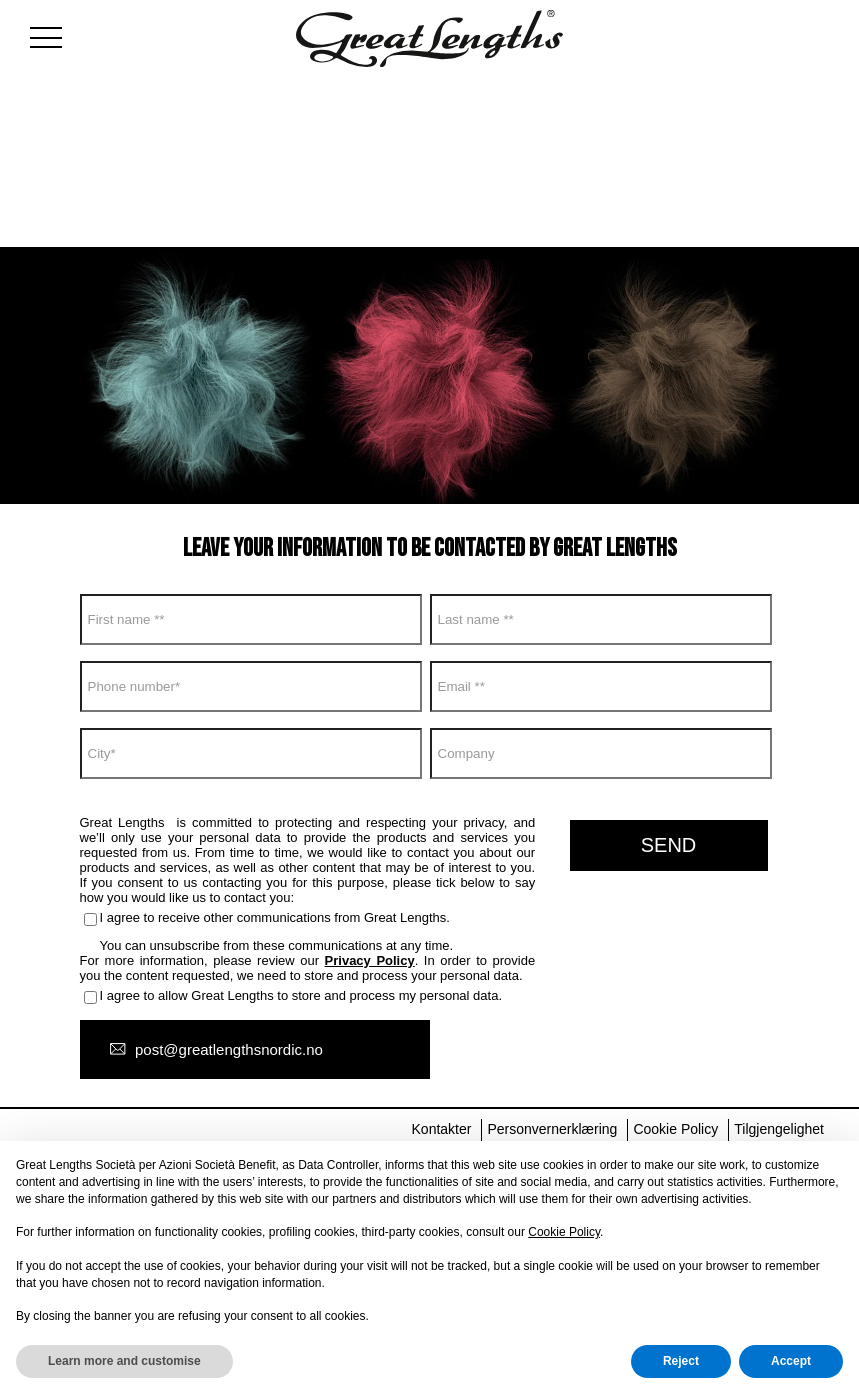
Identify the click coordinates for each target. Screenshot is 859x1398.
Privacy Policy (370, 960)
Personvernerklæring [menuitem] (552, 1129)
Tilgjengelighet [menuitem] (779, 1129)
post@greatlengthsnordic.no (229, 1049)
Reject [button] (681, 1361)
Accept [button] (791, 1361)
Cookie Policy (564, 1232)
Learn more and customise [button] (124, 1361)
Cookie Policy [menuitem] (675, 1129)
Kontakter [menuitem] (442, 1129)
